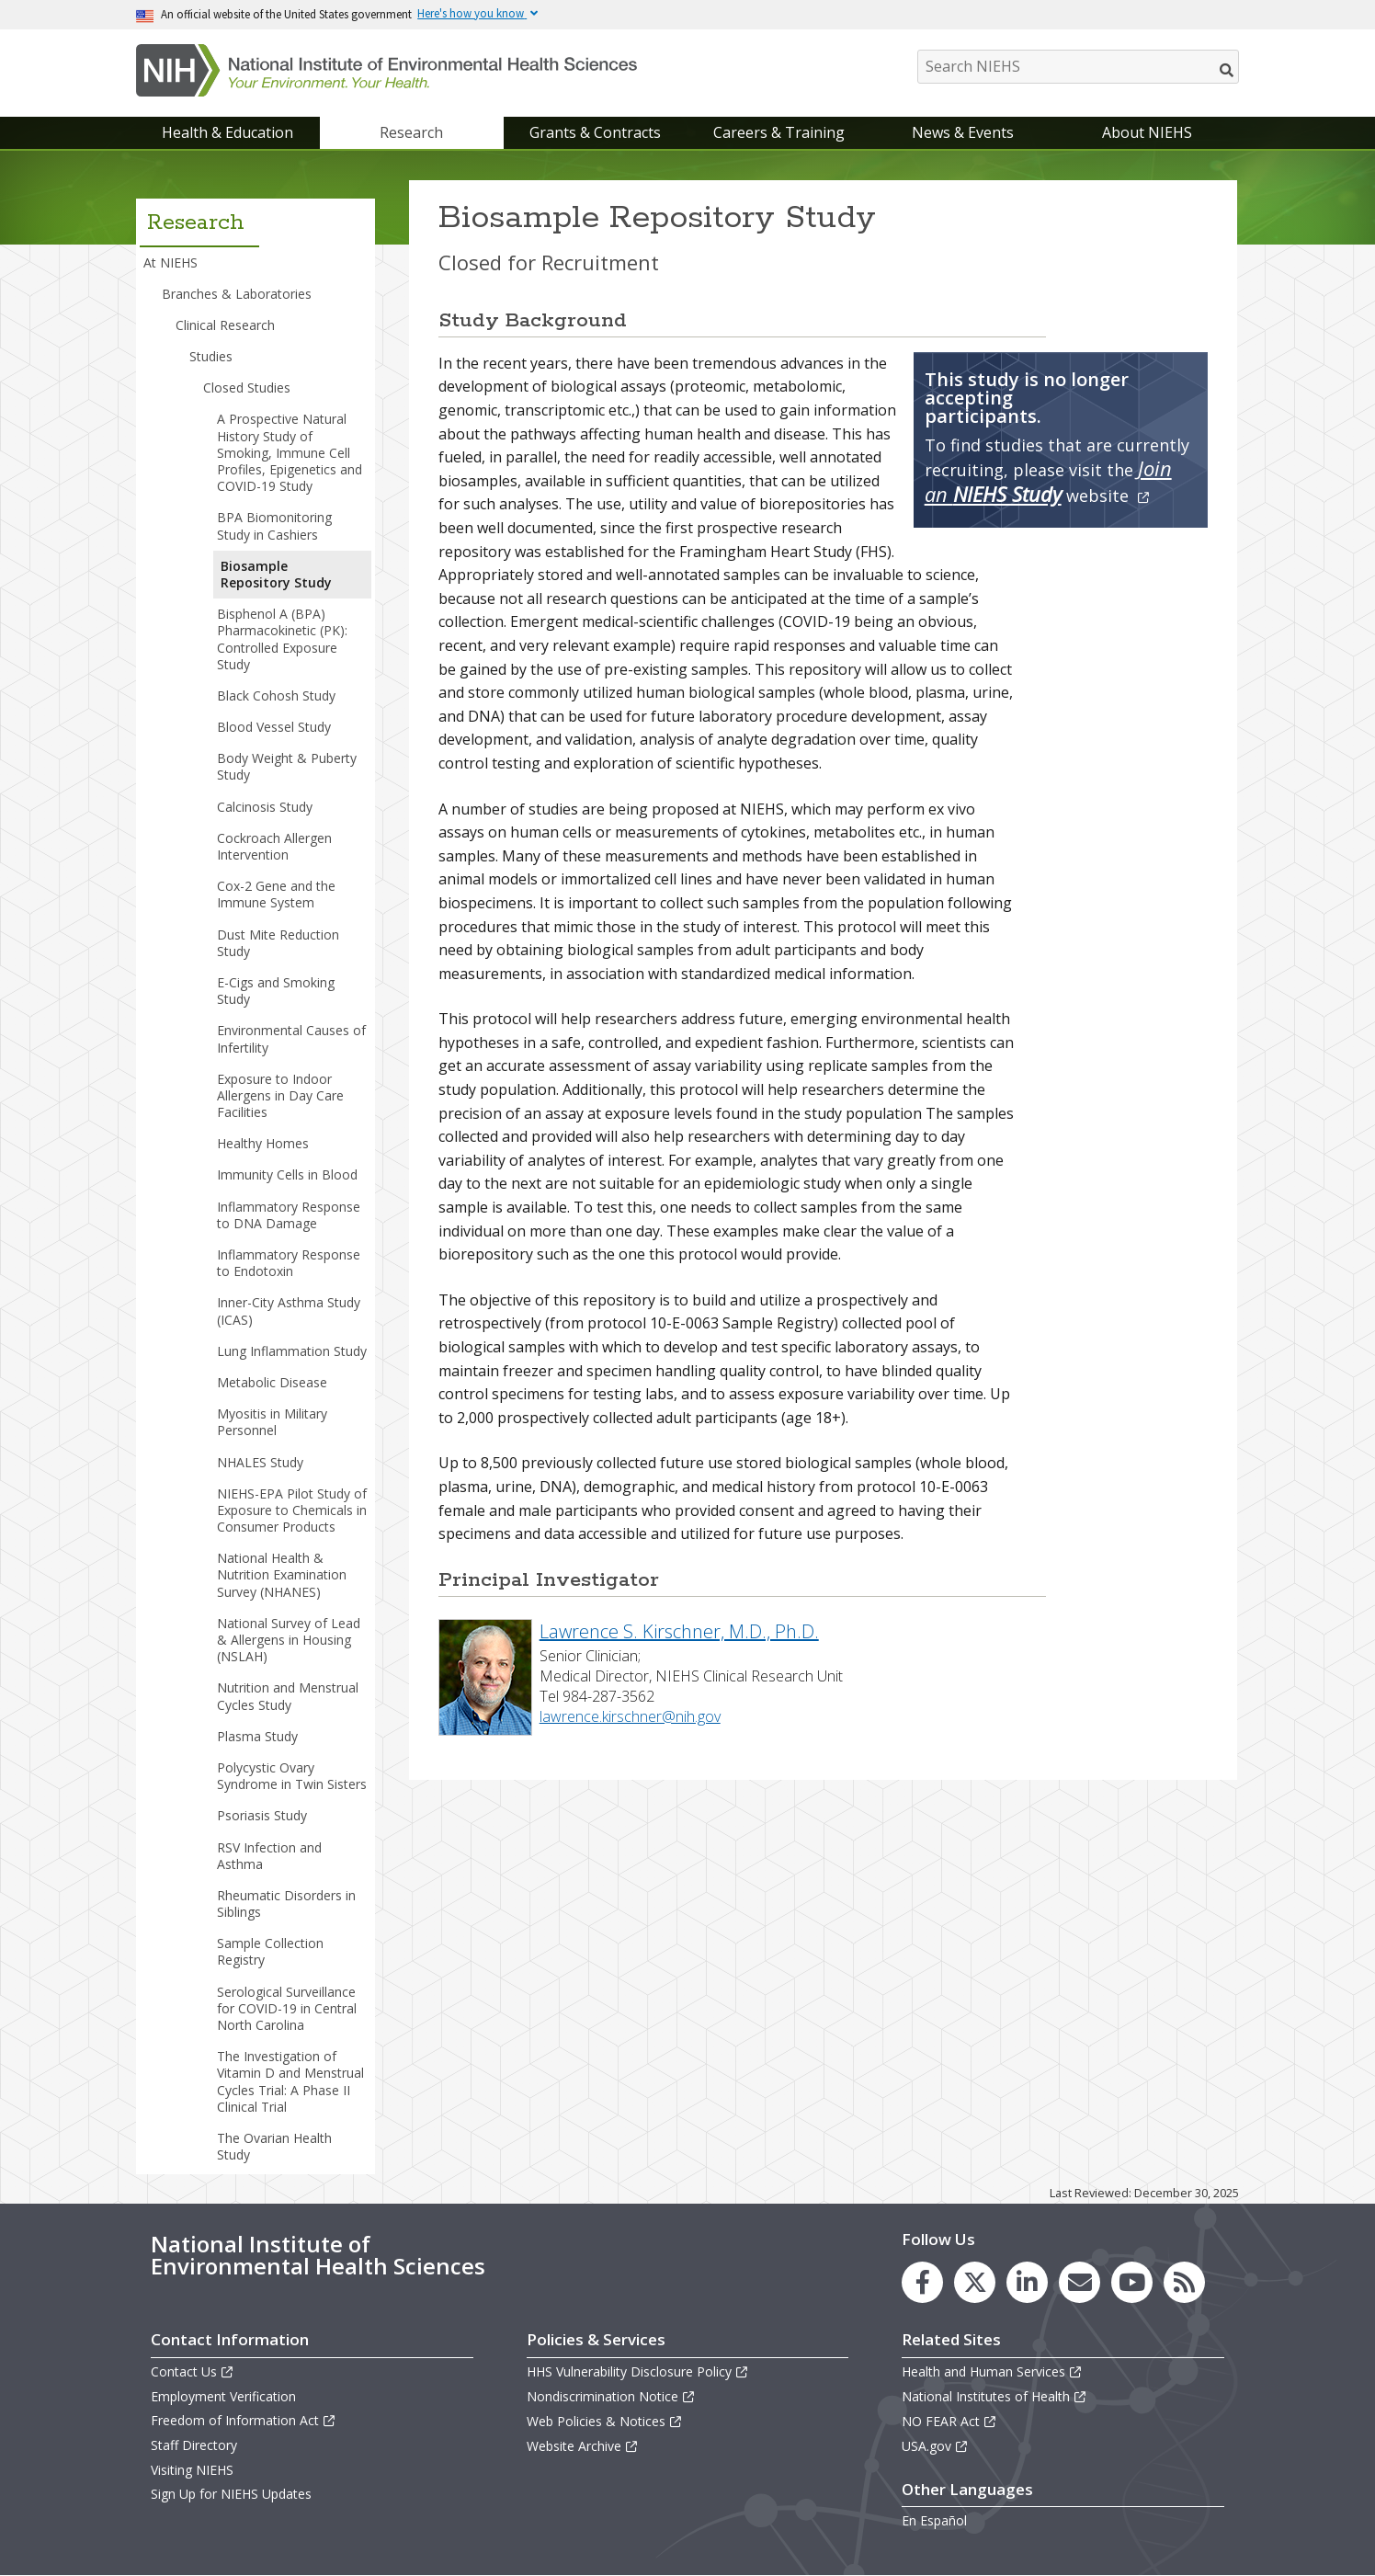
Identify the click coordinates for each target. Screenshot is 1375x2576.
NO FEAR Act (949, 2421)
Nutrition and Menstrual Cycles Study (287, 1696)
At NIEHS (170, 262)
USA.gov (935, 2446)
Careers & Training (779, 132)
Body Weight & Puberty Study (287, 766)
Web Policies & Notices (605, 2421)
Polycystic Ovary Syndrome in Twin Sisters (292, 1776)
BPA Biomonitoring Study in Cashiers (274, 525)
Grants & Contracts (595, 132)
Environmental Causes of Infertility (291, 1038)
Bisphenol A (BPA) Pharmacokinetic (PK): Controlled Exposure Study (282, 639)
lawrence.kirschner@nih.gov (630, 1716)
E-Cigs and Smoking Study (276, 991)
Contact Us (192, 2371)
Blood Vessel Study (274, 726)
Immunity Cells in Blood (287, 1174)
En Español (934, 2520)
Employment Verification (223, 2396)
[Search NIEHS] (1078, 67)
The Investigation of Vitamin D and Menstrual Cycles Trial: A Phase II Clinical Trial (290, 2081)
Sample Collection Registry (270, 1951)
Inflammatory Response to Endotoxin (288, 1263)
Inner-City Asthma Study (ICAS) (288, 1311)
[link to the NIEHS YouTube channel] (1132, 2282)
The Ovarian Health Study (274, 2146)
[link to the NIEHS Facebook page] (922, 2282)
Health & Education (227, 132)
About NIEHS (1147, 132)
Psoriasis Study (262, 1815)
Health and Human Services (992, 2371)
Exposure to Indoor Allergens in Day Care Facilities (280, 1095)
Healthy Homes (263, 1143)
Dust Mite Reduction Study (278, 943)
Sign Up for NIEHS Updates (231, 2493)
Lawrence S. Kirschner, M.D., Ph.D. (679, 1631)
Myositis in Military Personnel (272, 1422)
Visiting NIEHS (192, 2470)
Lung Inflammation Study (292, 1351)
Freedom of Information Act (243, 2420)
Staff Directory (194, 2445)
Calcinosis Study (264, 806)
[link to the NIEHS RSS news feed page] (1184, 2282)
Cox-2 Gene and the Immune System (276, 894)
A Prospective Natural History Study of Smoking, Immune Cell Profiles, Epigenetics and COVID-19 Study (289, 452)
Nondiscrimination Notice (611, 2396)
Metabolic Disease (272, 1382)
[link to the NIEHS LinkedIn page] (1027, 2282)
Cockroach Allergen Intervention (274, 846)
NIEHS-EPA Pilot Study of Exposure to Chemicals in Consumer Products (292, 1510)
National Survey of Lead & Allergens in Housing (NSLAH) (288, 1639)
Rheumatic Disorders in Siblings (286, 1903)
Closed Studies (246, 387)
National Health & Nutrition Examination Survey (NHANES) (282, 1574)
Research (411, 132)
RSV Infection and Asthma (269, 1856)
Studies (211, 356)
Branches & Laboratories (237, 293)
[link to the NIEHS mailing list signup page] (1079, 2282)
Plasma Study (257, 1736)
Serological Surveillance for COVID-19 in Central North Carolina (287, 2008)
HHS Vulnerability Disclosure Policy (638, 2371)
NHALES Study (260, 1462)
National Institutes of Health (994, 2396)
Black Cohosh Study (276, 695)
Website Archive (583, 2446)
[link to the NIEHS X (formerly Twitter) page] (974, 2282)
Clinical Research (225, 325)
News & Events (963, 132)
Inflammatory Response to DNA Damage (288, 1215)
